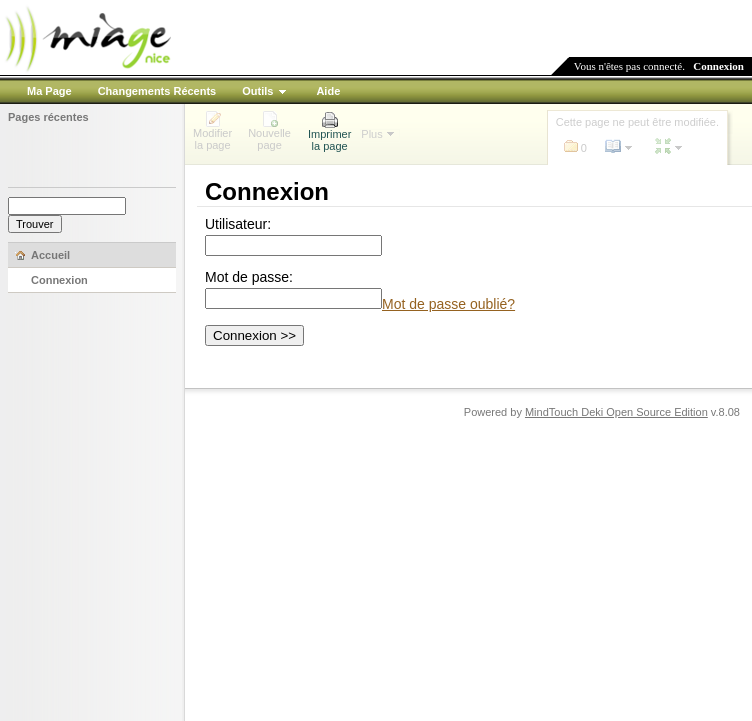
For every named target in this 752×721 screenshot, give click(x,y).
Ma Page (49, 91)
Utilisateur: (238, 224)
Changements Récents (157, 91)
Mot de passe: (249, 277)
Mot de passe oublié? (448, 304)
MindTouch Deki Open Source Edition (616, 412)
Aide (328, 91)
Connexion (718, 66)
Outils (257, 91)
